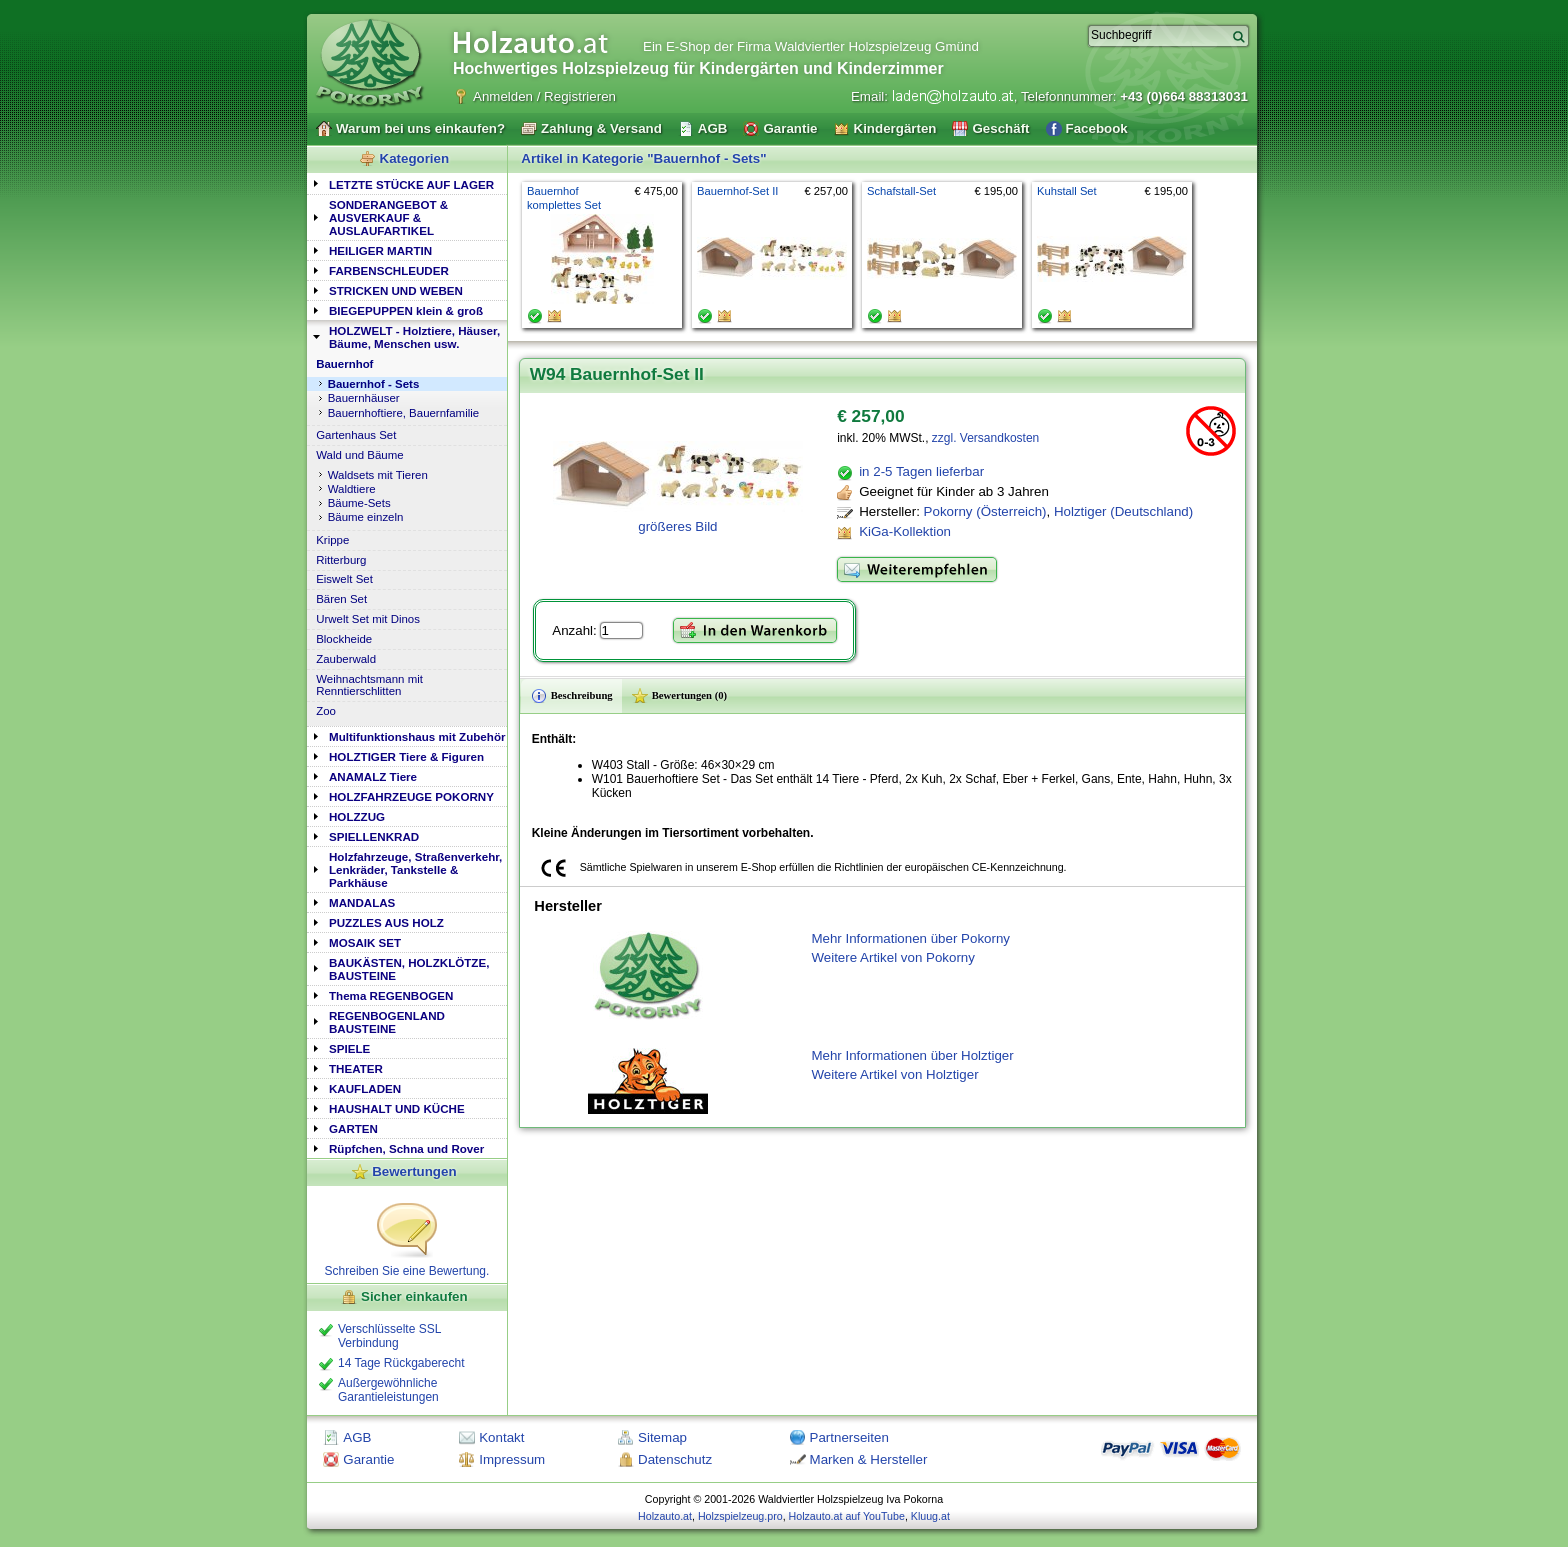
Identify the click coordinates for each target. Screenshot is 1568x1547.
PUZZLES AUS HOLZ (386, 922)
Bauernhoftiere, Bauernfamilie (404, 413)
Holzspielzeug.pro (740, 1516)
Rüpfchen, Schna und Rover (406, 1148)
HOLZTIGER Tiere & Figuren (406, 756)
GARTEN (353, 1128)
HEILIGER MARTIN (380, 250)
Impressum (512, 1459)
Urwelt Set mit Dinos (368, 619)
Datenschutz (675, 1459)
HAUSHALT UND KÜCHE (397, 1108)
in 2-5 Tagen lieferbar (921, 471)
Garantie (368, 1459)
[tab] (407, 183)
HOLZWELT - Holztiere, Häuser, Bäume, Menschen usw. (414, 337)
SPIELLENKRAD (374, 836)
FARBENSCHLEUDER (389, 270)
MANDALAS (362, 902)
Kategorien (415, 158)
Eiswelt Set (344, 579)
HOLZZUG (357, 816)
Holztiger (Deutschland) (1123, 511)
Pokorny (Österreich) (985, 511)
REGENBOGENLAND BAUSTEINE (387, 1022)
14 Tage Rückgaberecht (401, 1363)
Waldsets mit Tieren (378, 475)
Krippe (332, 540)
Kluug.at (930, 1516)
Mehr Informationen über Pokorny (910, 938)
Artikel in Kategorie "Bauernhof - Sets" (643, 158)
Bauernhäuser (364, 398)
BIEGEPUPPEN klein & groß (406, 310)
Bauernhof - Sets (374, 384)
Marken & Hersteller (869, 1459)
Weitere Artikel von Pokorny (892, 957)
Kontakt (501, 1437)
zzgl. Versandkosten (985, 438)
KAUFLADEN (365, 1088)
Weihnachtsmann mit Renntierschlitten (369, 685)
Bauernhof (344, 364)
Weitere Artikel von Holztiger (894, 1074)
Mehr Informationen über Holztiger (912, 1055)
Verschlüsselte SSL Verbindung (389, 1336)
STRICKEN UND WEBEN (396, 290)
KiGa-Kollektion (905, 531)
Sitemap (662, 1437)
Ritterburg (341, 560)
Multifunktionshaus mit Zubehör (417, 736)
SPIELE (349, 1048)
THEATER (356, 1068)
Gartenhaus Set (356, 435)
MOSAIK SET (365, 942)
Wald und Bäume (359, 455)
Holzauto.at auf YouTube (847, 1516)
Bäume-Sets (359, 503)
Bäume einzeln (366, 517)
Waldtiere (352, 489)
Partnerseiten (849, 1437)
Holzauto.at (665, 1516)
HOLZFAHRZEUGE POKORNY (411, 796)
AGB (357, 1437)
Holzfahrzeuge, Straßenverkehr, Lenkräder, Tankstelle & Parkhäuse (415, 869)
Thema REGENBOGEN (391, 995)
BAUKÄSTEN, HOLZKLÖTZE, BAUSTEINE (409, 969)
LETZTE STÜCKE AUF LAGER (411, 184)
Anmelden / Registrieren (544, 96)
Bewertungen (414, 1171)
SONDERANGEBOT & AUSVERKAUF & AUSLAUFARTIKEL (388, 217)
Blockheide (344, 639)
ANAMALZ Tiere (373, 776)
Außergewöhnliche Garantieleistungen (388, 1390)
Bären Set (341, 599)
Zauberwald (346, 659)
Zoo (326, 711)
